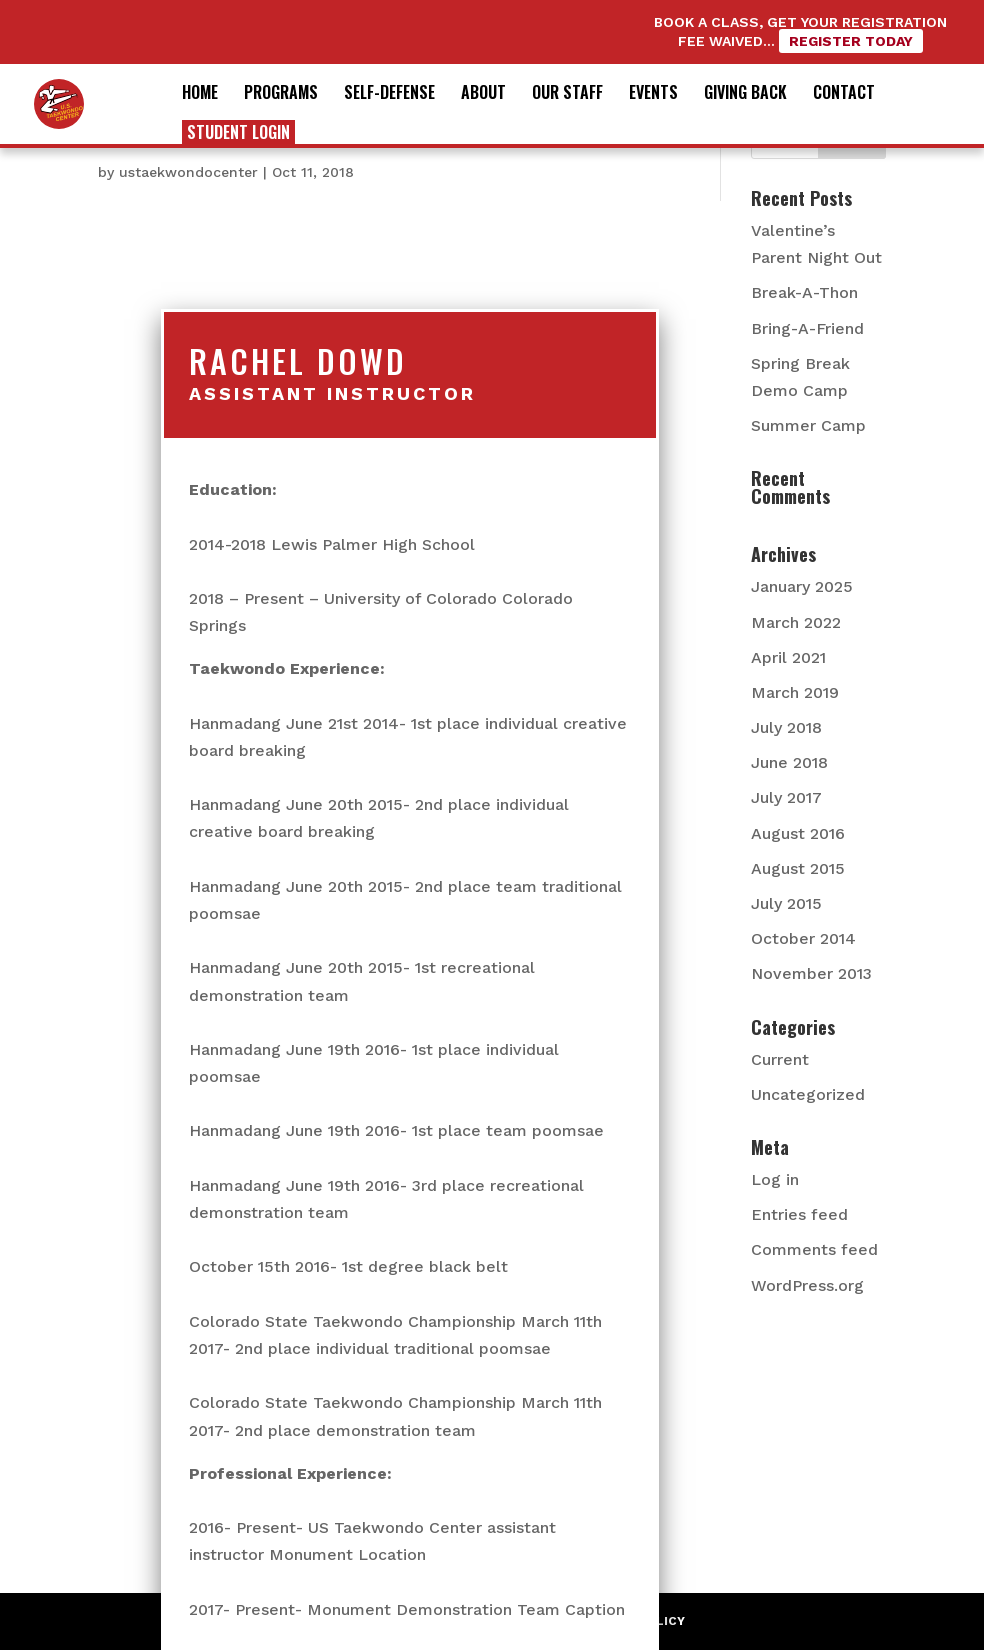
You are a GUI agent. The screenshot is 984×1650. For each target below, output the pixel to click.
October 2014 (803, 938)
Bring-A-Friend (807, 328)
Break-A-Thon (804, 292)
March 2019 (795, 692)
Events (653, 94)
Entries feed (799, 1214)
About (483, 94)
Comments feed (814, 1249)
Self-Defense (389, 94)
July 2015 (786, 903)
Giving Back (745, 94)
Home (200, 94)
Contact (844, 94)
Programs (281, 94)
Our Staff (567, 94)
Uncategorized (808, 1094)
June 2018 (789, 762)
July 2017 (786, 797)
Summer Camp (808, 425)
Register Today (851, 41)
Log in (775, 1179)
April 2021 (788, 657)
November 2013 (811, 973)
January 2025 (802, 586)
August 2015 (798, 868)
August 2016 (798, 833)
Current (780, 1059)
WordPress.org (807, 1285)
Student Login (238, 132)
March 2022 (796, 622)
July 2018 (786, 727)
